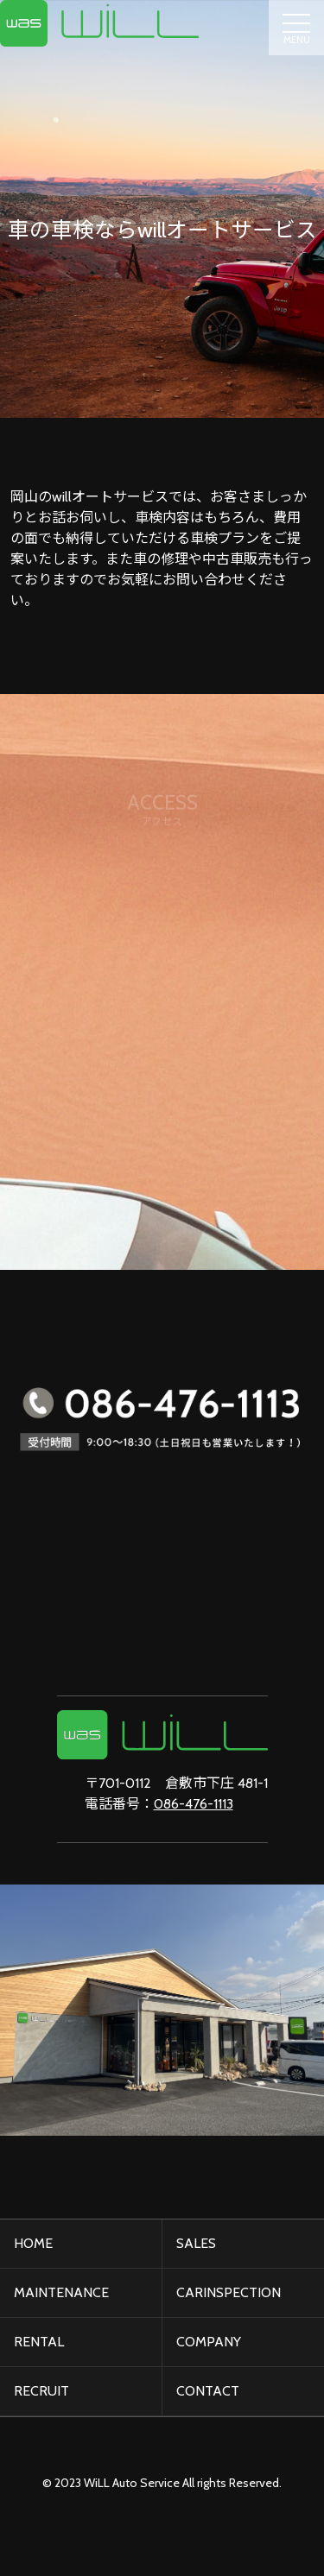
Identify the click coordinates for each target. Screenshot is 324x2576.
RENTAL (39, 2341)
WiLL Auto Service (132, 2483)
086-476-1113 (193, 1804)
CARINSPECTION (228, 2292)
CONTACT (207, 2391)
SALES (196, 2243)
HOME (33, 2243)
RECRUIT (41, 2391)
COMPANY (208, 2341)
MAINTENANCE (61, 2292)
